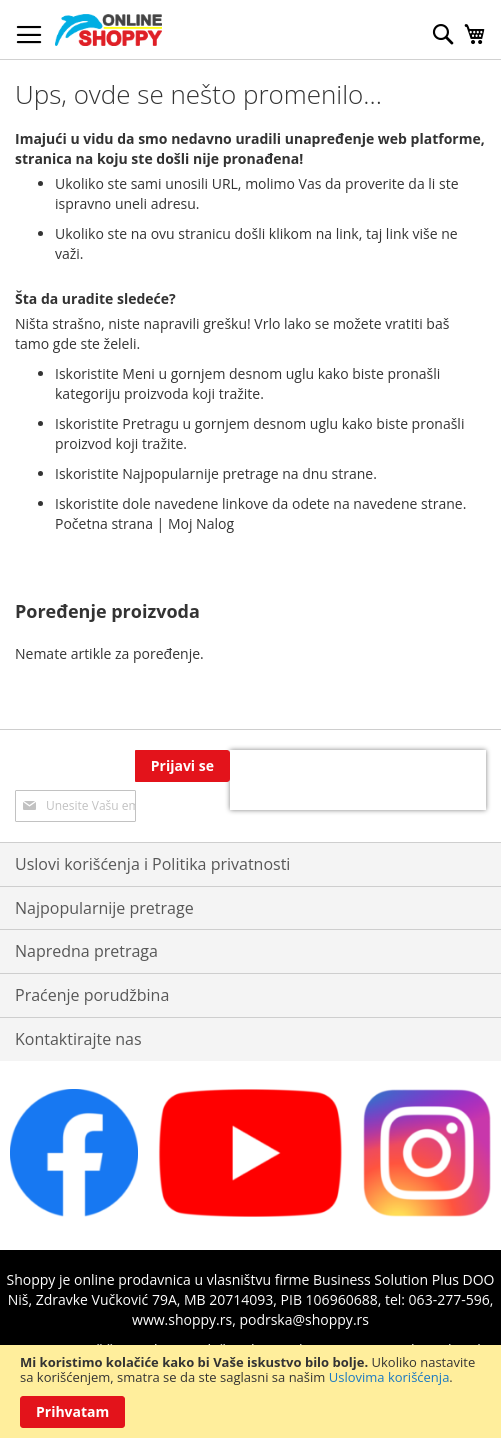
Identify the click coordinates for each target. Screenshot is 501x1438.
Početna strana (104, 523)
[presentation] (358, 780)
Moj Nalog (201, 523)
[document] (250, 1391)
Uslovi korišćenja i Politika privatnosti (152, 864)
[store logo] (108, 30)
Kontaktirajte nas (78, 1039)
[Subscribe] (182, 766)
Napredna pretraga (86, 951)
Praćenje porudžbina (92, 995)
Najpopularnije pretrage (104, 908)
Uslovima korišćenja (389, 1377)
